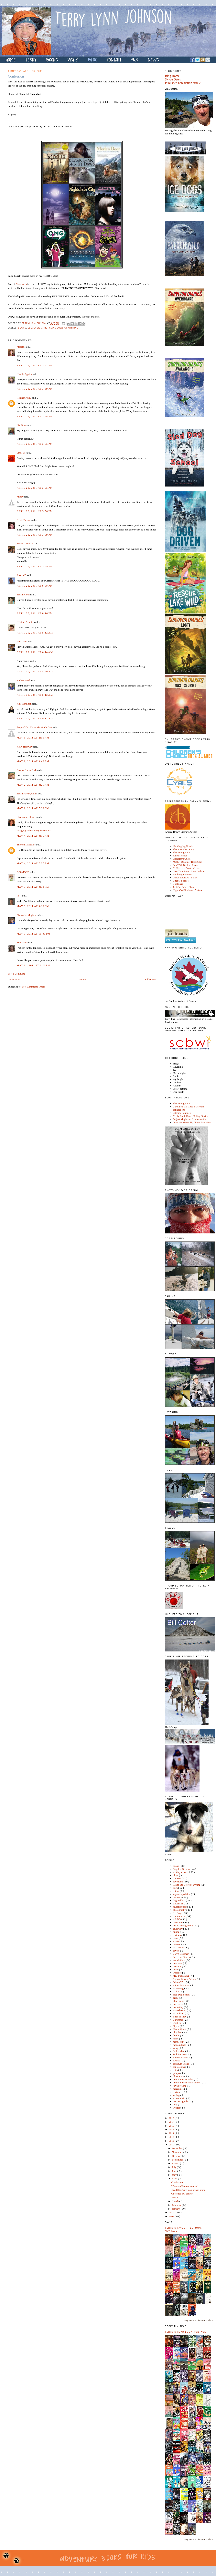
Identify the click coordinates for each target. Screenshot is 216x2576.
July (174, 2167)
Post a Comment (16, 973)
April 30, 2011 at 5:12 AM (35, 694)
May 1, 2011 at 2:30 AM (33, 737)
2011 (172, 2144)
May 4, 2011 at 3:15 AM (33, 835)
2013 (172, 2136)
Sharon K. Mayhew (27, 915)
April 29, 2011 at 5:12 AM (35, 632)
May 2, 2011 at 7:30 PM (33, 808)
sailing (176, 2095)
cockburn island (181, 2063)
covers (176, 1950)
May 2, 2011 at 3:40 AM (33, 761)
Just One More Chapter (185, 886)
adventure (178, 1881)
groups (176, 2073)
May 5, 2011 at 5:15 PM (33, 906)
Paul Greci (22, 641)
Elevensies (21, 284)
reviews (177, 1934)
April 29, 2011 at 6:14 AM (35, 652)
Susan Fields (23, 594)
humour (177, 1944)
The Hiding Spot (181, 852)
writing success (181, 1872)
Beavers (175, 2197)
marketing (178, 2007)
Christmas (178, 2019)
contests (177, 1878)
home (176, 2038)
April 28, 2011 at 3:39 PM (35, 388)
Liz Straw (22, 425)
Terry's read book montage (185, 2332)
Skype (176, 2026)
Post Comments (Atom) (34, 986)
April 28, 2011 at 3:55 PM (35, 443)
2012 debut (179, 2013)
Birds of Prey (180, 2016)
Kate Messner (180, 855)
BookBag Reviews (182, 874)
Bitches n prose (181, 880)
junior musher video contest (187, 2082)
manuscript (179, 2041)
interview (178, 1963)
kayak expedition (182, 1894)
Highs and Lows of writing (61, 328)
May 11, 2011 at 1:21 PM (33, 965)
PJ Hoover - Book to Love (186, 868)
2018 (172, 2118)
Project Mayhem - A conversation (190, 1119)
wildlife (177, 1919)
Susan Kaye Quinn (26, 793)
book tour (178, 1922)
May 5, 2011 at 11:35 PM (33, 933)
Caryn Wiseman (181, 1953)
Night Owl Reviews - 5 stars (187, 890)
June (174, 2171)
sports (176, 1941)
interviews (178, 2004)
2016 (172, 2125)
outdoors (177, 1897)
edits (175, 2069)
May (174, 2174)
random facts (180, 2044)
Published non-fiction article (183, 83)
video (176, 1969)
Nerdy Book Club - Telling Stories (190, 1116)
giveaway (178, 1928)
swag (176, 2048)
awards (177, 2060)
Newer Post (14, 979)
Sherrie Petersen (25, 543)
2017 (172, 2121)
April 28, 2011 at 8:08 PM (35, 585)
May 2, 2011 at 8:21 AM (33, 784)
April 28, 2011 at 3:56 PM (35, 511)
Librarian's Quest (181, 858)
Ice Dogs (178, 1912)
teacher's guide (181, 2101)
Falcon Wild (179, 1982)
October (176, 2155)
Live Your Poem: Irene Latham (188, 871)
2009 (172, 2216)
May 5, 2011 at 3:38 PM (33, 886)
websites (177, 1972)
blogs (176, 1875)
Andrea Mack (24, 680)
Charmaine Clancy (26, 816)
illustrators (178, 2076)
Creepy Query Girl (26, 770)
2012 (172, 2140)
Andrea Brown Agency (185, 1978)
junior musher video (183, 2079)
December (177, 2148)
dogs (175, 1887)
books (22, 328)
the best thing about (183, 1925)
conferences (179, 1916)
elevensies (35, 328)
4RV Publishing (181, 1975)
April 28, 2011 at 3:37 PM (35, 365)
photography (179, 1909)
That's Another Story (183, 849)
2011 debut (179, 1947)
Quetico (177, 2022)
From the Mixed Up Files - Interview (192, 1122)
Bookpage (178, 883)
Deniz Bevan (23, 519)
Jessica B (21, 575)
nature (176, 1891)
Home (82, 979)
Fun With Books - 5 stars (185, 865)
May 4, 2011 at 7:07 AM (33, 863)
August (176, 2163)
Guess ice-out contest (182, 2193)
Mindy (20, 496)
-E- (18, 895)
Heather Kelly (24, 397)
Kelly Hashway (25, 746)
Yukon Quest (180, 2029)
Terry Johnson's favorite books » (198, 2320)
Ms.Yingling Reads (182, 846)
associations (179, 1960)
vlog (175, 2104)
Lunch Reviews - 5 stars (185, 877)
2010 (172, 2212)
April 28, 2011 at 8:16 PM (35, 613)
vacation (177, 1966)
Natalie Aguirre (25, 374)
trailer (176, 1991)
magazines (178, 2088)
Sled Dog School (182, 1994)
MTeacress (22, 942)
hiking (176, 1931)
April (175, 2178)
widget (176, 2107)
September (178, 2159)
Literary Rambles (182, 1112)
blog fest (177, 2032)
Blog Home (172, 76)
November (177, 2152)
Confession (177, 2182)
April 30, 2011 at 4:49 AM (35, 671)
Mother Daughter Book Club (187, 861)
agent (176, 1997)
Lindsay (21, 452)
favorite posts (180, 1906)
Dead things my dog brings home (188, 2189)
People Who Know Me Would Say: (35, 727)
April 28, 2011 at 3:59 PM (35, 534)
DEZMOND (23, 872)
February (177, 2205)
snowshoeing (180, 2010)
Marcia (20, 346)
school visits (179, 2098)
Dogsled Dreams (181, 1869)
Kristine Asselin (25, 622)
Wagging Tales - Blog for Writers (34, 830)
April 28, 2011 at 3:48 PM (35, 416)
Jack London (180, 2054)
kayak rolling (180, 2085)
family (176, 2035)
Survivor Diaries (181, 1956)
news (176, 1938)
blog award (179, 2000)
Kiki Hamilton (24, 703)
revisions (178, 2091)
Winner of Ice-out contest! (184, 2186)
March (175, 2201)
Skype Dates (173, 79)
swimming (178, 1988)
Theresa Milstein (25, 844)
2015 (172, 2129)
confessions (179, 2066)
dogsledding (179, 1900)
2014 (172, 2133)
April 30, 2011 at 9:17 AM (35, 718)
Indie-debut (179, 2051)
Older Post (150, 979)
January (176, 2208)
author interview (181, 1985)
